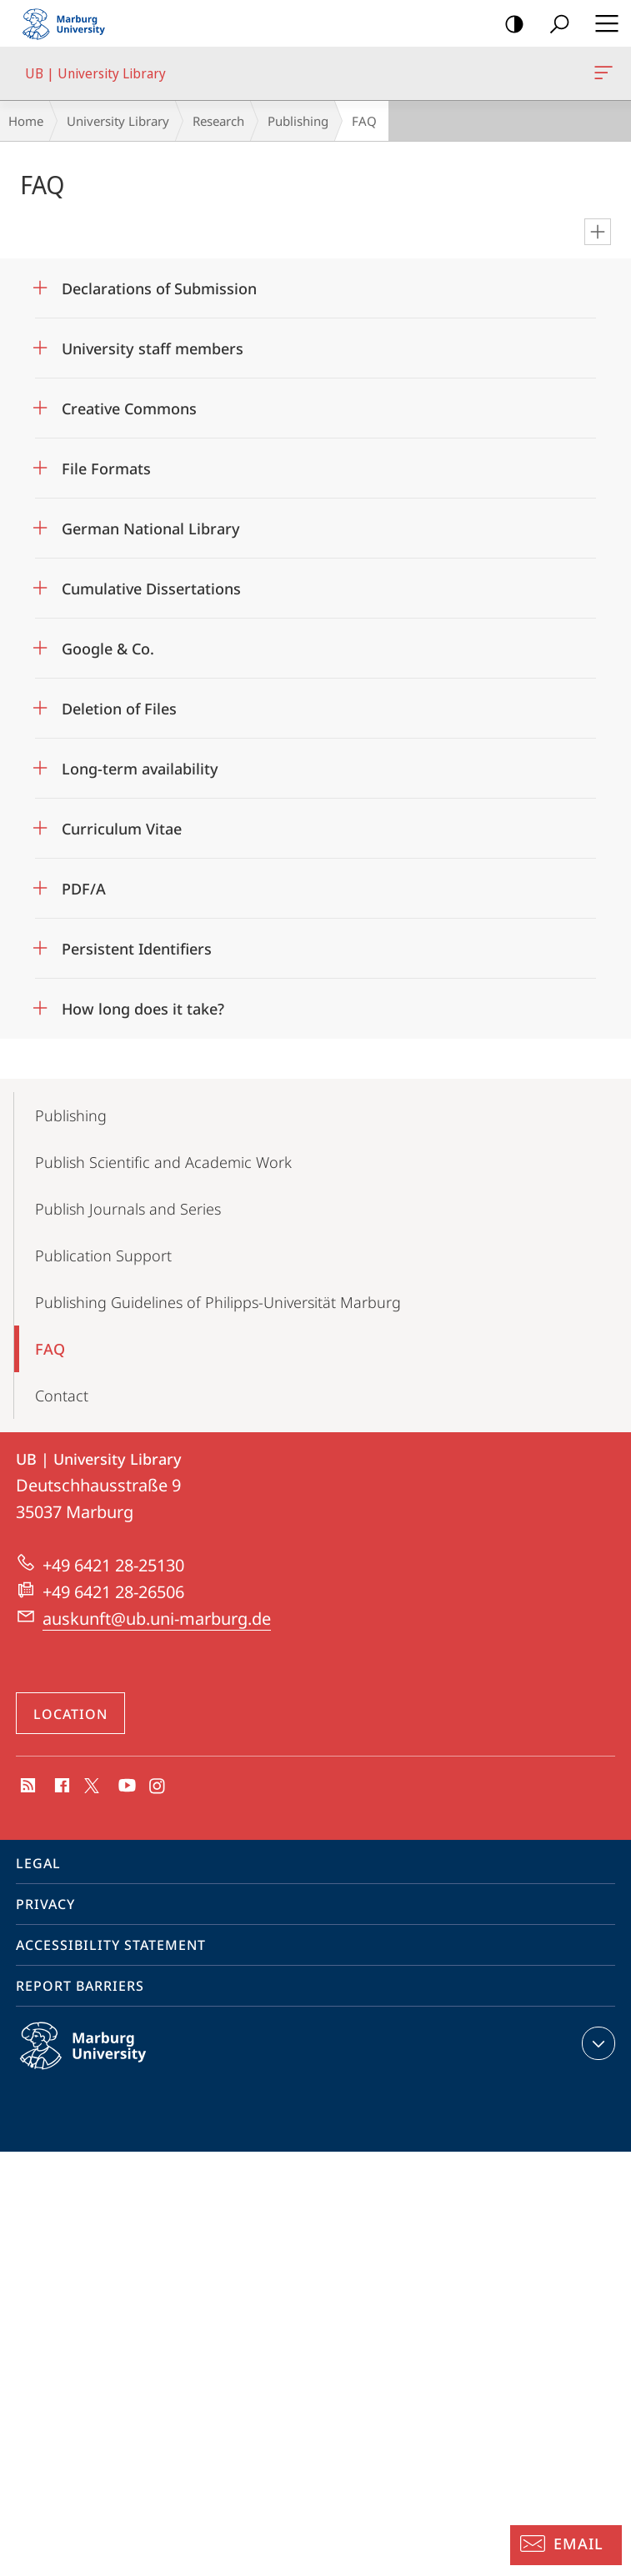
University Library (118, 121)
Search (554, 25)
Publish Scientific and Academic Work (163, 1162)
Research (218, 121)
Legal (38, 1863)
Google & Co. (108, 648)
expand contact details (596, 2043)
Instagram (158, 1786)
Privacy (45, 1904)
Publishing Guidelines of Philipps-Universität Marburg (218, 1302)
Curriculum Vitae (122, 828)
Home (25, 121)
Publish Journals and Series (128, 1209)
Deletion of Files (119, 708)
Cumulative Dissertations (151, 588)
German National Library (151, 528)
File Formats (106, 468)
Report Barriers (80, 1986)
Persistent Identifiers (137, 949)
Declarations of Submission (159, 288)
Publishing (298, 121)
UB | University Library (602, 76)
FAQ (50, 1349)
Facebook (60, 1786)
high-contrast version (509, 25)
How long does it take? (143, 1009)
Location (70, 1714)
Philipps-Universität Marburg (101, 2059)
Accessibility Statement (111, 1945)
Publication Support (103, 1255)
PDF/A (84, 889)
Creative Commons (129, 408)
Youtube (125, 1786)
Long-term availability (140, 768)
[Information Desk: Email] (566, 2545)
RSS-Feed (26, 1786)
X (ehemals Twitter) (88, 1784)
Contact (61, 1396)
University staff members (152, 348)
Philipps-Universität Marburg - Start (71, 23)
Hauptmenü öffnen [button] (602, 23)
